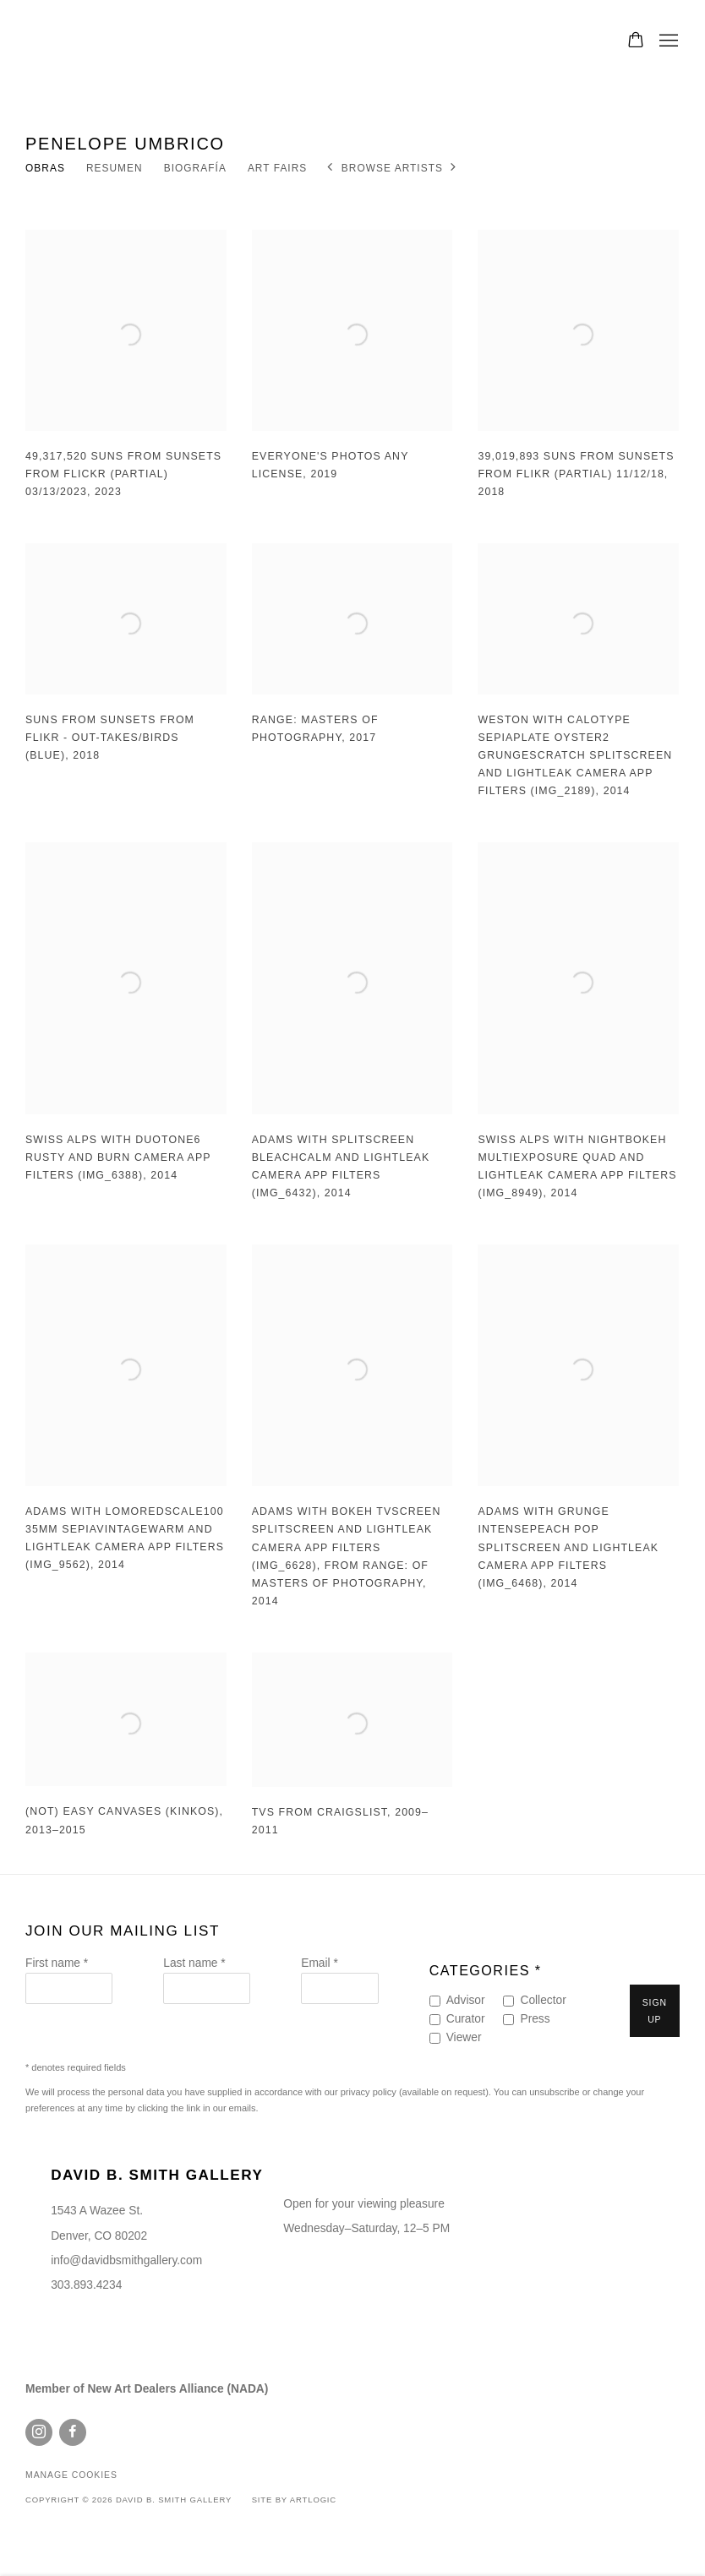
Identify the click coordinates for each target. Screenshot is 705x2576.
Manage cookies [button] (71, 2475)
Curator (465, 2018)
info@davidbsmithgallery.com (126, 2260)
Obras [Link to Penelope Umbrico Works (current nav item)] (45, 168)
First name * (56, 1963)
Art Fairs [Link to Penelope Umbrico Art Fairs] (277, 168)
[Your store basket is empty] (636, 41)
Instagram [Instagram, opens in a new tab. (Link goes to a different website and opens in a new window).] (38, 2432)
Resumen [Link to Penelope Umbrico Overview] (114, 168)
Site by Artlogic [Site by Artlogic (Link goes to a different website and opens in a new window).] (294, 2499)
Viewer (464, 2037)
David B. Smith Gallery (101, 42)
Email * (319, 1963)
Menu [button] (667, 41)
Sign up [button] (654, 2011)
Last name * (194, 1963)
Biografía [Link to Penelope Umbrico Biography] (195, 168)
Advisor (465, 2000)
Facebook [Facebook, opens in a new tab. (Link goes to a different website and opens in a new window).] (72, 2432)
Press (534, 2018)
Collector (543, 2000)
